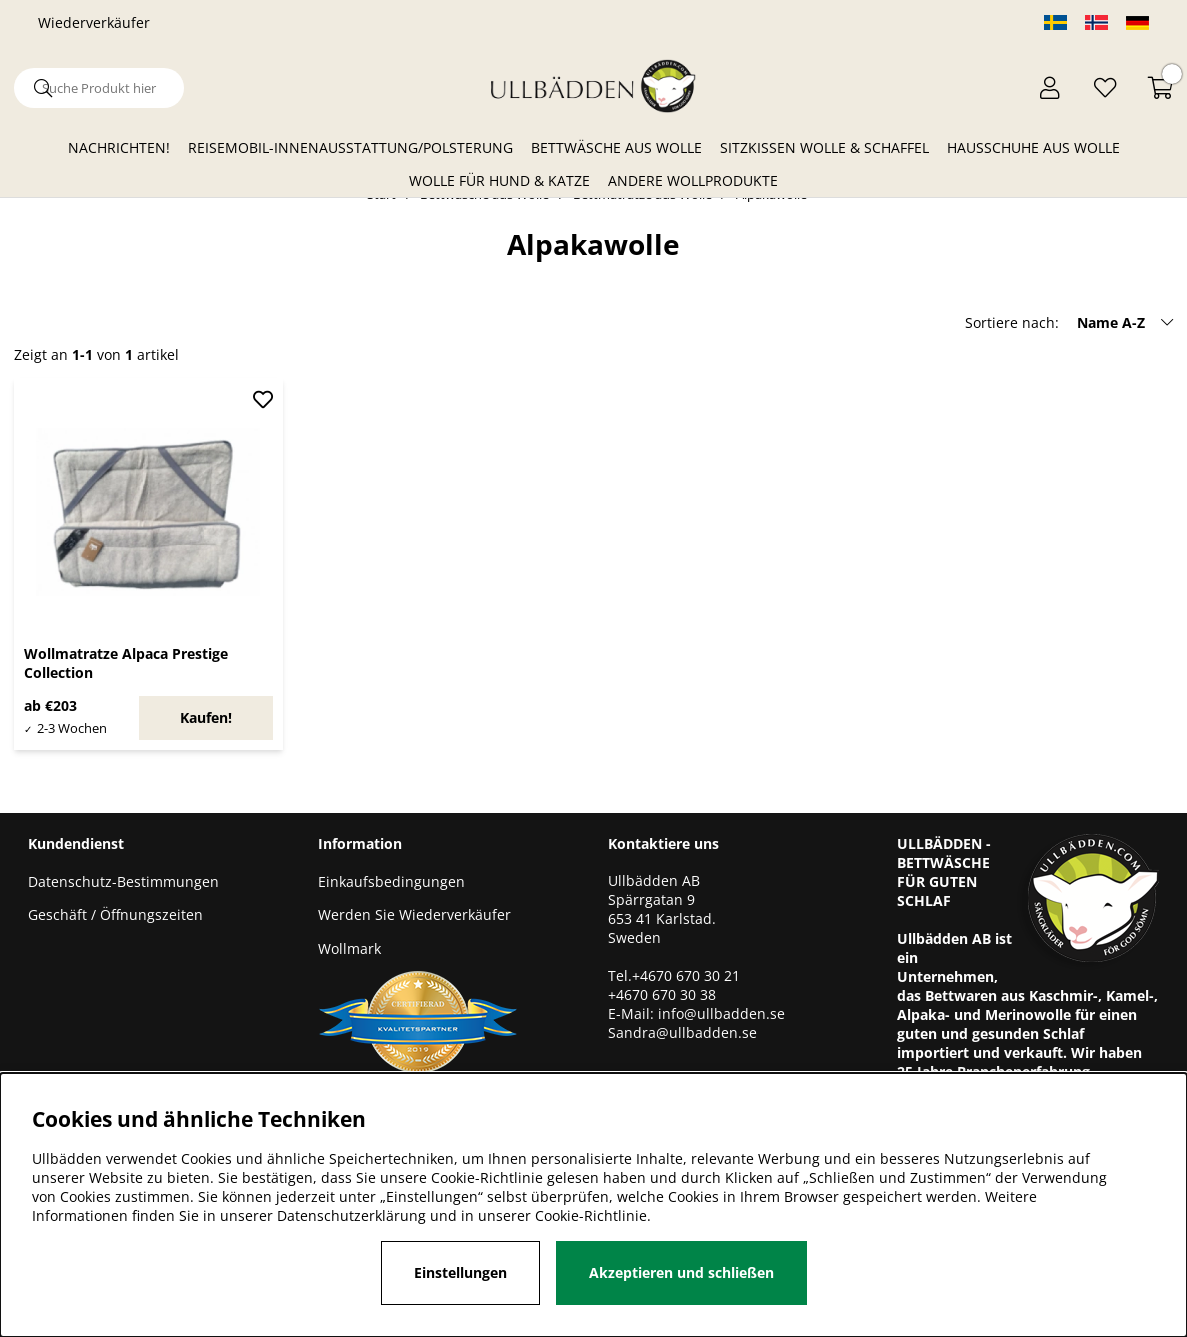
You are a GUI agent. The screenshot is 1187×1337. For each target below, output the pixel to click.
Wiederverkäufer (94, 22)
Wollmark (349, 948)
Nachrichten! (119, 147)
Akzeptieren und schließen (681, 1272)
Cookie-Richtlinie (591, 1215)
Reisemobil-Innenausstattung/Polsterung (350, 147)
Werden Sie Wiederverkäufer (414, 914)
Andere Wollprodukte (693, 180)
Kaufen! (206, 717)
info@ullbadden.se (721, 1013)
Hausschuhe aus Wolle (1033, 147)
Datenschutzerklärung (351, 1215)
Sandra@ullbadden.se (684, 1032)
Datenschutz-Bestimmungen (123, 881)
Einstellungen (460, 1272)
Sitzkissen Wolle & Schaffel (824, 147)
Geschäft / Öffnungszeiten (115, 914)
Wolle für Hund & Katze (499, 180)
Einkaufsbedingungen (391, 881)
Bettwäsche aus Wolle (616, 147)
